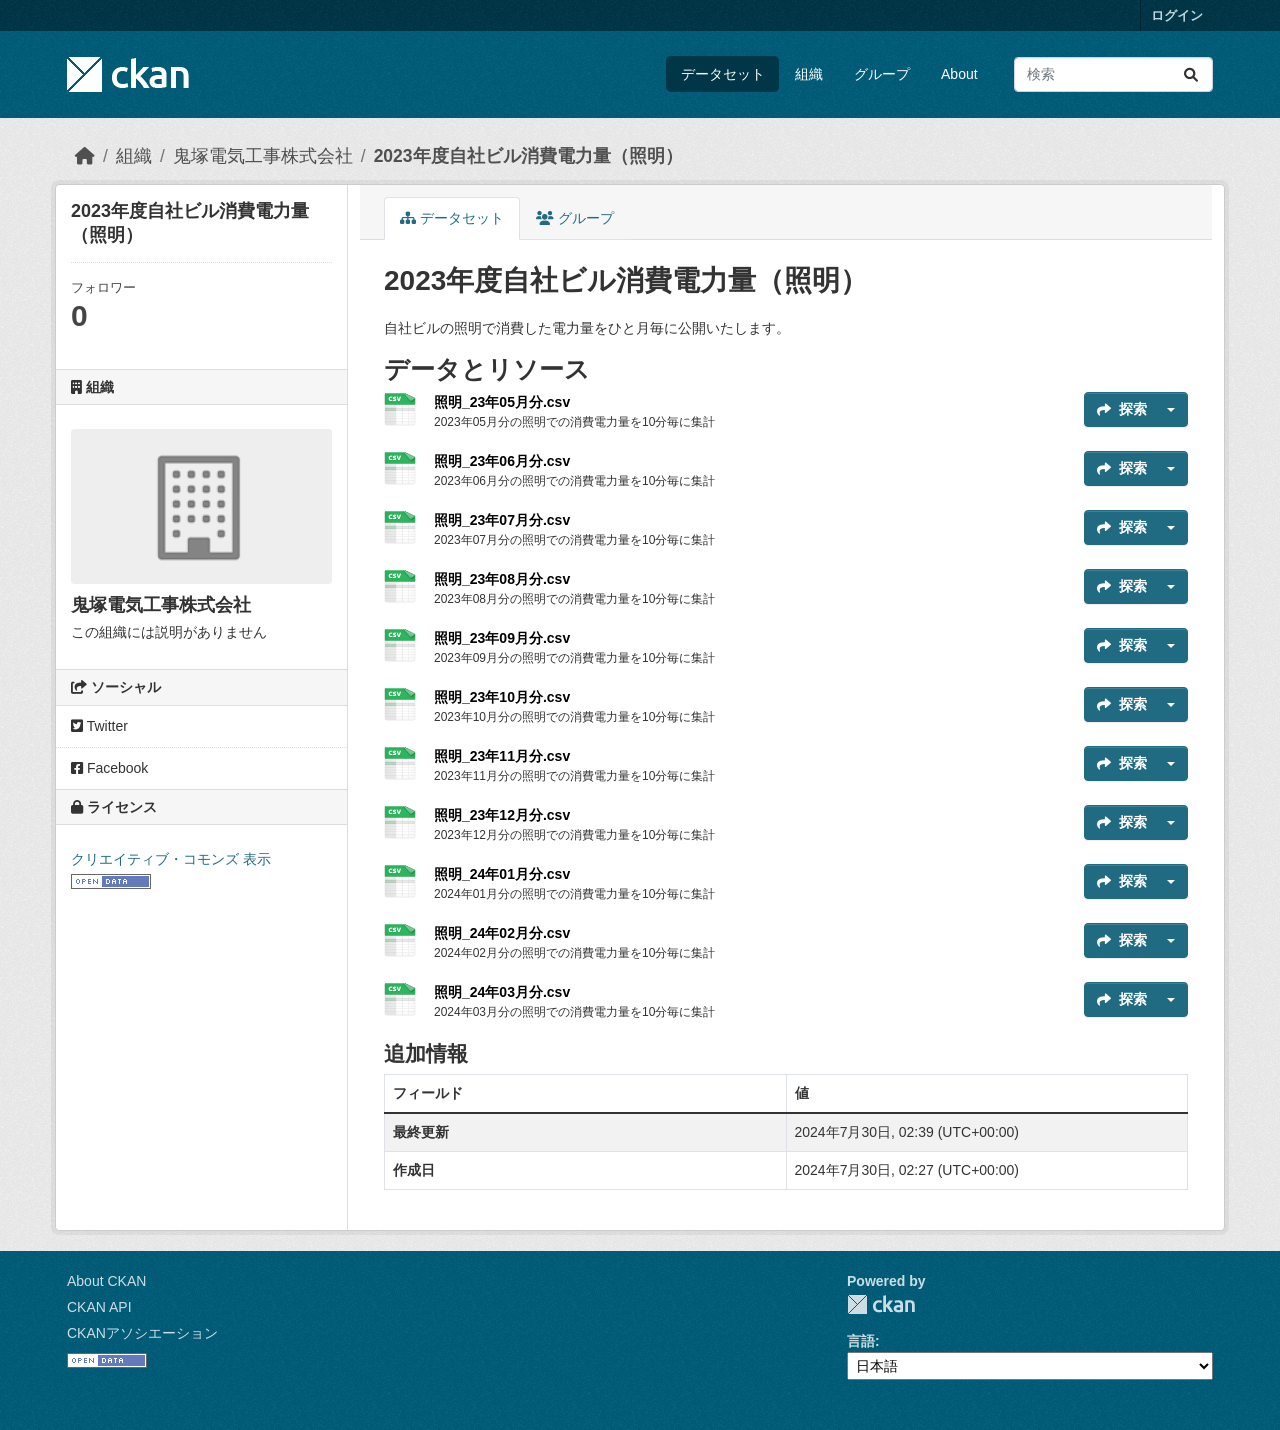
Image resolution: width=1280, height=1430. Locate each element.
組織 (809, 74)
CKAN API (99, 1307)
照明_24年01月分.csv (502, 874)
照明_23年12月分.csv (502, 815)
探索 (1122, 409)
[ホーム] (85, 156)
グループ (882, 74)
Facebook (109, 768)
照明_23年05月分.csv (502, 402)
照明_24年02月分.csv (502, 933)
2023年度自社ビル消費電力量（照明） (528, 156)
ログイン (1177, 15)
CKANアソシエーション (142, 1333)
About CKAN (106, 1281)
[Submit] (1191, 74)
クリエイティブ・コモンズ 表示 (171, 859)
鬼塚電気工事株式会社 (263, 156)
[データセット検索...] (1113, 74)
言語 (861, 1341)
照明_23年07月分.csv (502, 520)
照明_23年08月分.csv (502, 579)
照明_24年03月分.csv (502, 992)
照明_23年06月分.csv (502, 461)
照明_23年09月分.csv (502, 638)
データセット (723, 74)
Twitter (99, 726)
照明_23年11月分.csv (502, 756)
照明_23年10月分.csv (502, 697)
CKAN (881, 1304)
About (959, 74)
